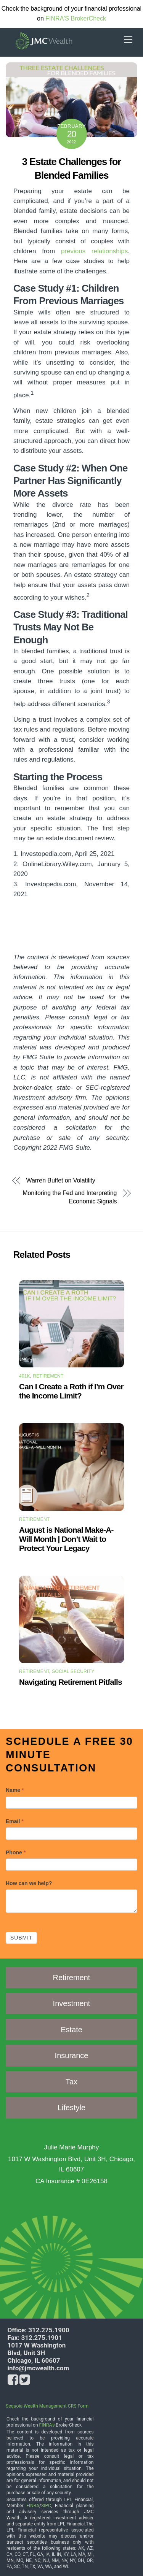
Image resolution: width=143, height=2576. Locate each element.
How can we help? (29, 1883)
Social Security (73, 1671)
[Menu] (128, 39)
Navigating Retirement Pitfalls (70, 1682)
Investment (71, 2003)
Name (15, 1790)
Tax (71, 2082)
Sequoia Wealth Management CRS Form (47, 2406)
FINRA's (47, 2425)
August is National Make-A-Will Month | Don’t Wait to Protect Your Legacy (66, 1538)
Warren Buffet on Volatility (60, 1180)
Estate (71, 2029)
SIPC (46, 2505)
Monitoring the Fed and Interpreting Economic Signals (69, 1197)
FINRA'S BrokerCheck (75, 18)
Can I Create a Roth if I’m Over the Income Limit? (71, 1391)
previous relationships (94, 251)
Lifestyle (71, 2107)
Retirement (48, 1376)
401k (24, 1376)
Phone (16, 1852)
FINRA (32, 2505)
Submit (21, 1938)
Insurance (71, 2055)
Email (15, 1821)
